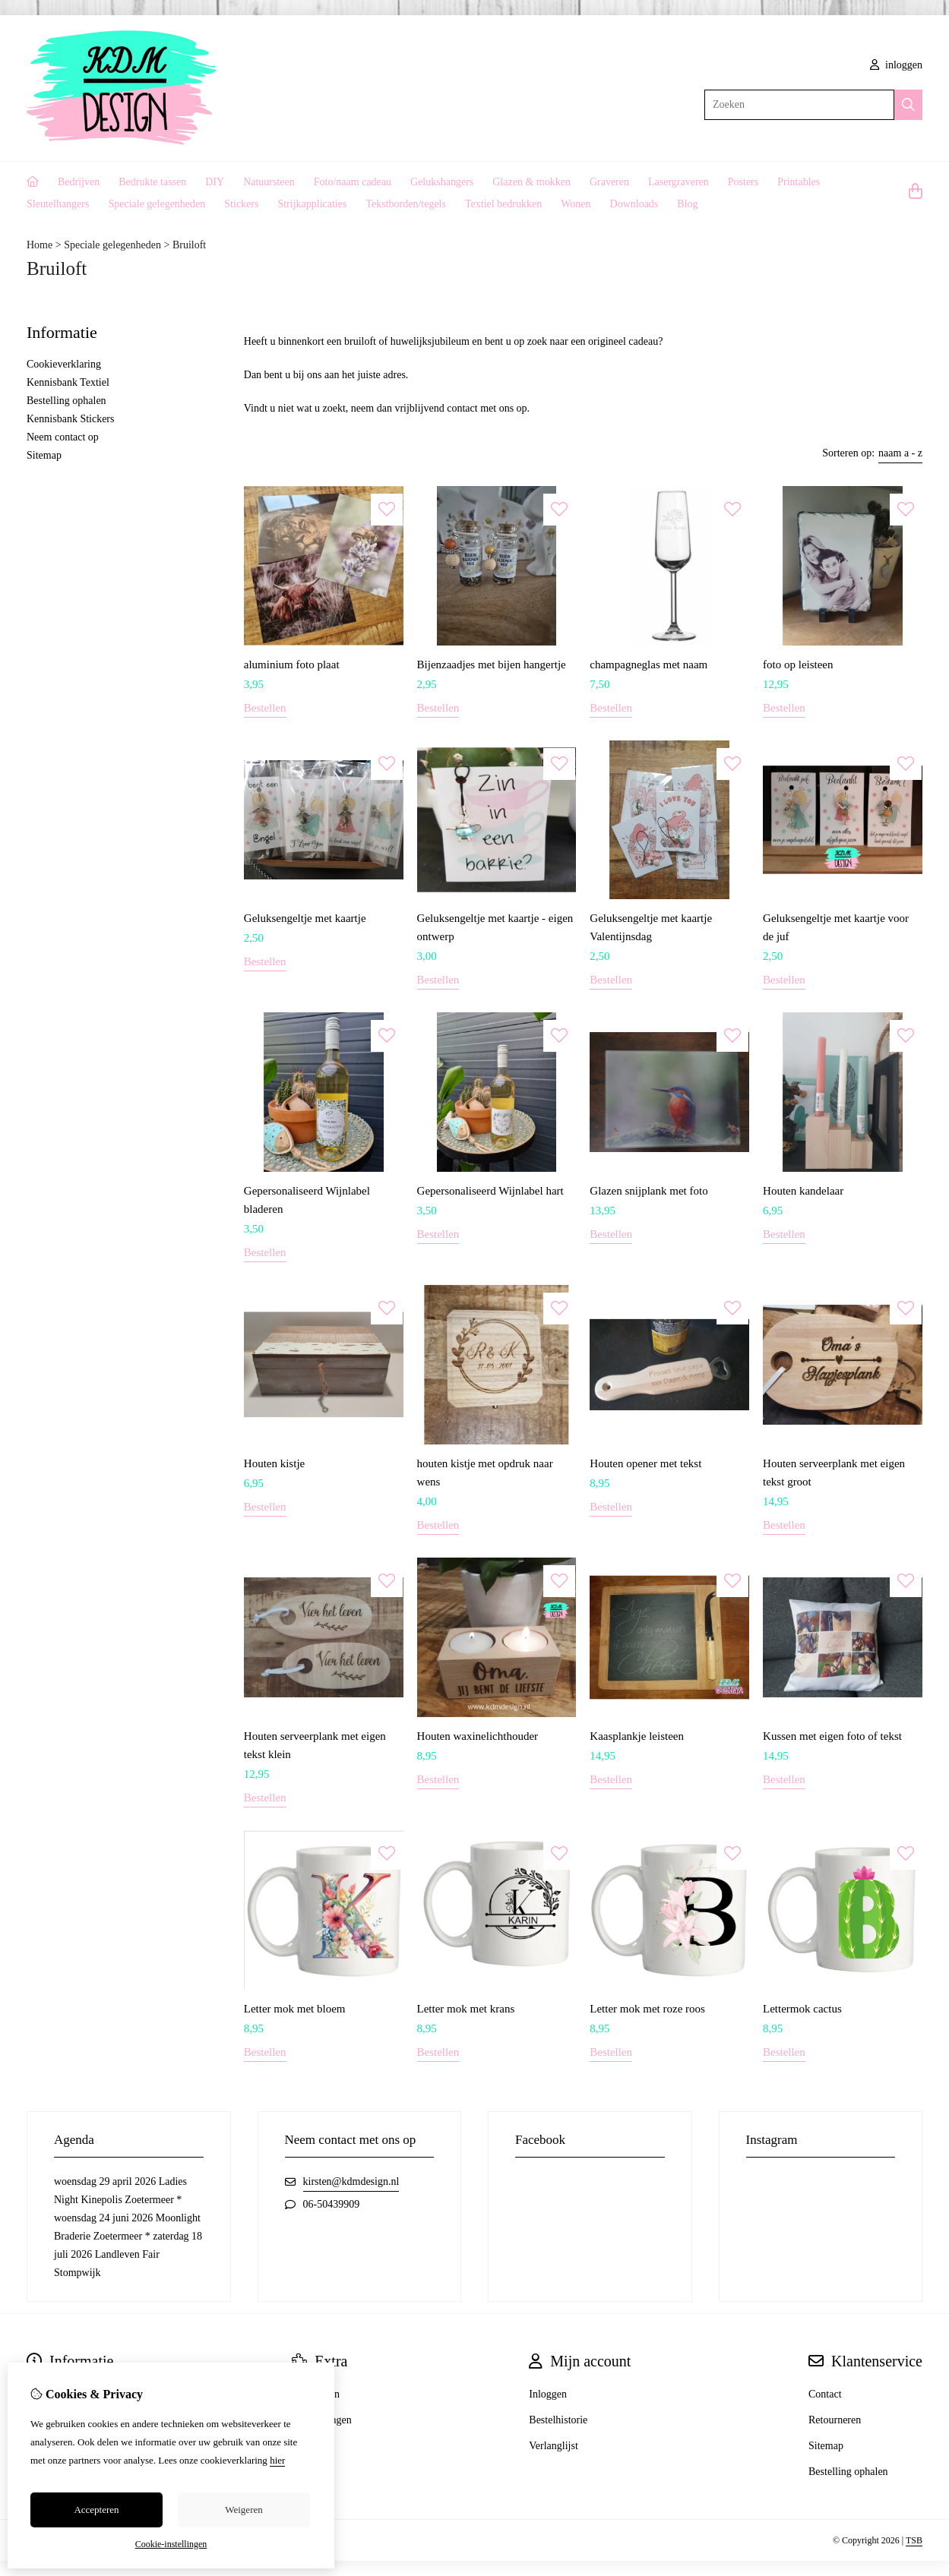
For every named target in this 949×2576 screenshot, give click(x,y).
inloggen (896, 65)
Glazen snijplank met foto (648, 1191)
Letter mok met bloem (295, 2009)
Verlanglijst (553, 2445)
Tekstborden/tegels (405, 204)
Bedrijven (79, 182)
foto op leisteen (798, 664)
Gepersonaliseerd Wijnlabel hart (490, 1191)
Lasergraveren (678, 182)
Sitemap (44, 455)
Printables (798, 182)
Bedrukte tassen (152, 182)
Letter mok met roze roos (647, 2009)
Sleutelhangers (58, 204)
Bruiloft (189, 245)
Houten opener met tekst (645, 1463)
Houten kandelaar (803, 1191)
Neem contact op (63, 437)
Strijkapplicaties (311, 204)
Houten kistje (274, 1463)
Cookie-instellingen (171, 2544)
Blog (687, 204)
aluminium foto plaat (292, 664)
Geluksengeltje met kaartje (305, 918)
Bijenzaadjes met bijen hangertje (491, 664)
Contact (825, 2394)
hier (277, 2460)
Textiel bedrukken (503, 204)
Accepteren (96, 2509)
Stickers (241, 204)
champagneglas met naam (648, 664)
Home (39, 245)
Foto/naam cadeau (352, 182)
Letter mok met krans (466, 2009)
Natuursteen (269, 182)
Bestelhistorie (558, 2420)
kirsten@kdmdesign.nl (351, 2181)
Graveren (609, 182)
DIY (214, 182)
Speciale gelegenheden (156, 204)
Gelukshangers (441, 182)
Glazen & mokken (531, 182)
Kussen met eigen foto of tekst (832, 1736)
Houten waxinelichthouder (478, 1736)
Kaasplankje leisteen (637, 1736)
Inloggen (548, 2394)
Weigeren (243, 2509)
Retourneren (834, 2420)
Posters (743, 182)
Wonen (575, 204)
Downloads (634, 204)
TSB (914, 2540)
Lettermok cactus (802, 2009)
